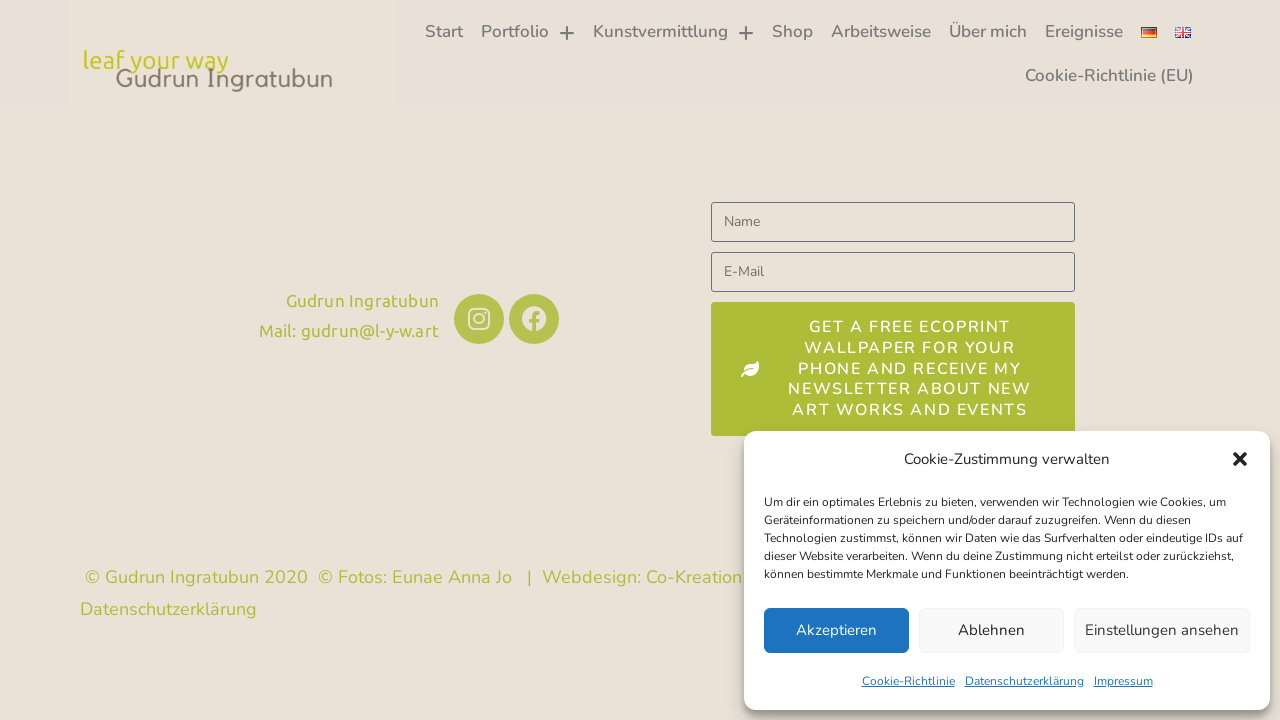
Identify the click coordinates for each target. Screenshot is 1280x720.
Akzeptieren (836, 630)
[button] (1240, 459)
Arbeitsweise (881, 31)
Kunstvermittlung (673, 32)
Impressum (1123, 681)
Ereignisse (1084, 31)
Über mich (988, 31)
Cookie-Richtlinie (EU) (1109, 75)
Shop (792, 31)
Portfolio (528, 32)
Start (444, 31)
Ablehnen (991, 630)
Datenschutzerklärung (1024, 681)
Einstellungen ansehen (1162, 630)
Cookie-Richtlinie (908, 681)
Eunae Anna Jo (452, 577)
